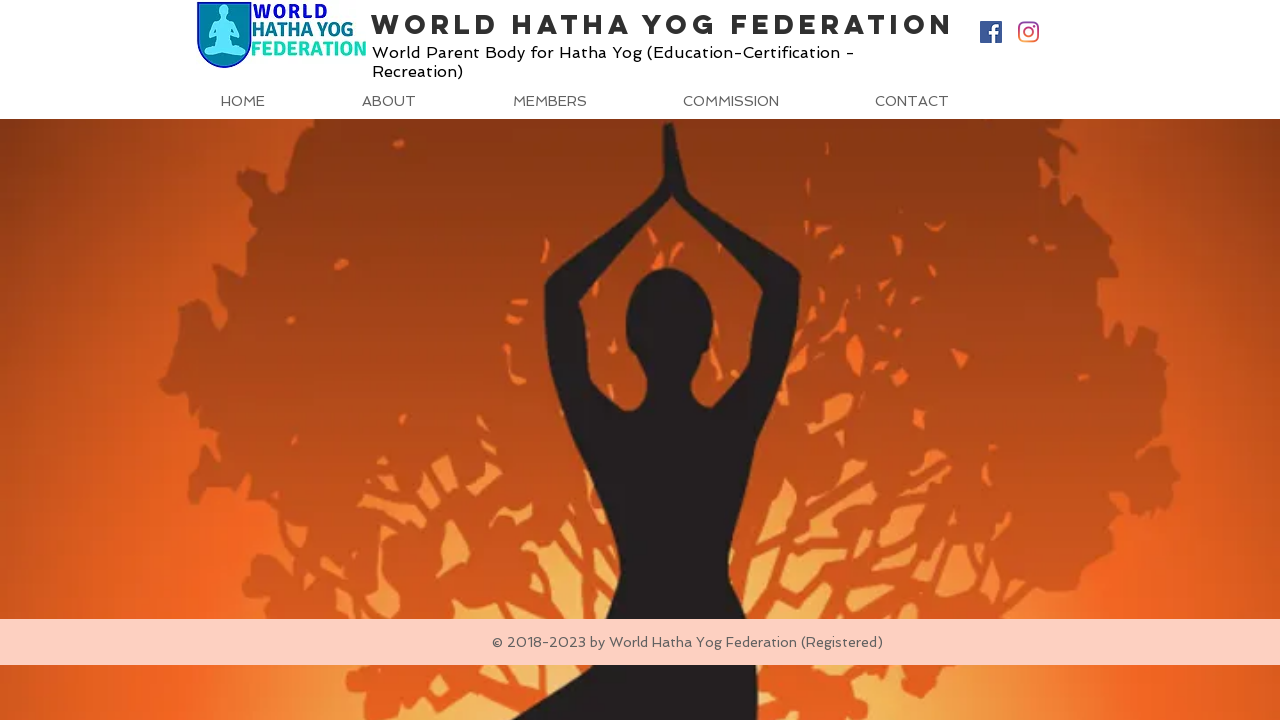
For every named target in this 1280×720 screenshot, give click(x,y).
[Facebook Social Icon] (991, 32)
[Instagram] (1028, 32)
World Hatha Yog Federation (663, 24)
